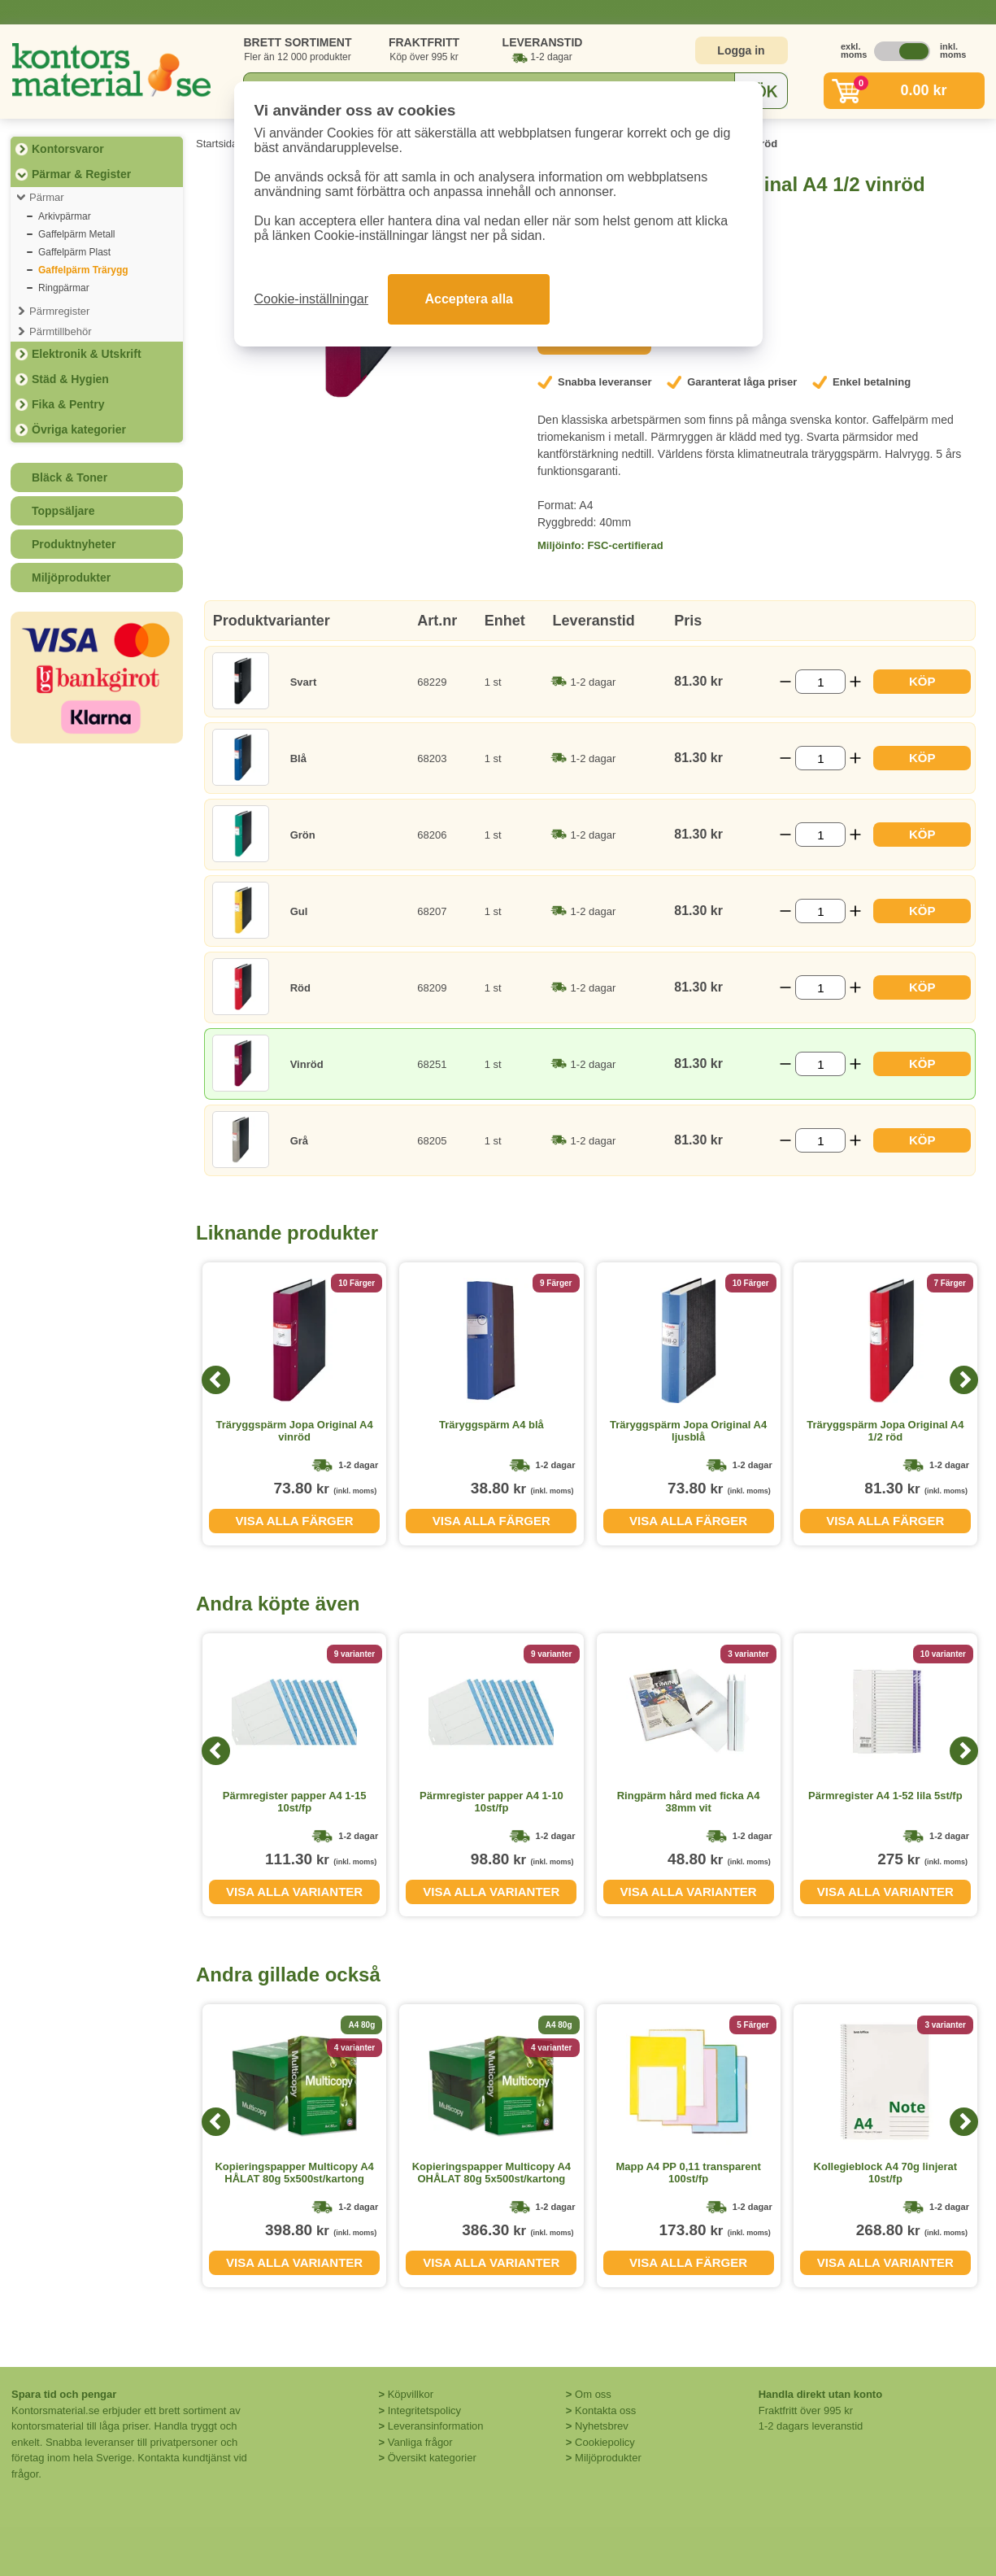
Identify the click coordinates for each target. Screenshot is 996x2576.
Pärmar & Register (81, 174)
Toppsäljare (63, 510)
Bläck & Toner (69, 477)
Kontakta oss (605, 2410)
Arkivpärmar (64, 216)
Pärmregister (59, 311)
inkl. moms (949, 50)
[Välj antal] (820, 681)
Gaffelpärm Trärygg (83, 270)
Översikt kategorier (432, 2458)
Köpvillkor (410, 2394)
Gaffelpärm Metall (76, 234)
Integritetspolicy (424, 2410)
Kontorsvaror (68, 148)
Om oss (593, 2394)
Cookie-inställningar (311, 299)
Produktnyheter (73, 544)
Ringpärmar (63, 288)
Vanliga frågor (420, 2442)
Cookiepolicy (605, 2442)
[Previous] (216, 1380)
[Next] (964, 1380)
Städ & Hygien (70, 379)
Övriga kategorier (79, 429)
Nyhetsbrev (601, 2426)
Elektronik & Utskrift (86, 353)
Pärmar (46, 197)
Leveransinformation (436, 2426)
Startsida (216, 143)
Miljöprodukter (71, 577)
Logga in (740, 50)
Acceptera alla (468, 299)
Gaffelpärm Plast (74, 252)
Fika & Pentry (68, 404)
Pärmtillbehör (60, 331)
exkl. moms (850, 50)
